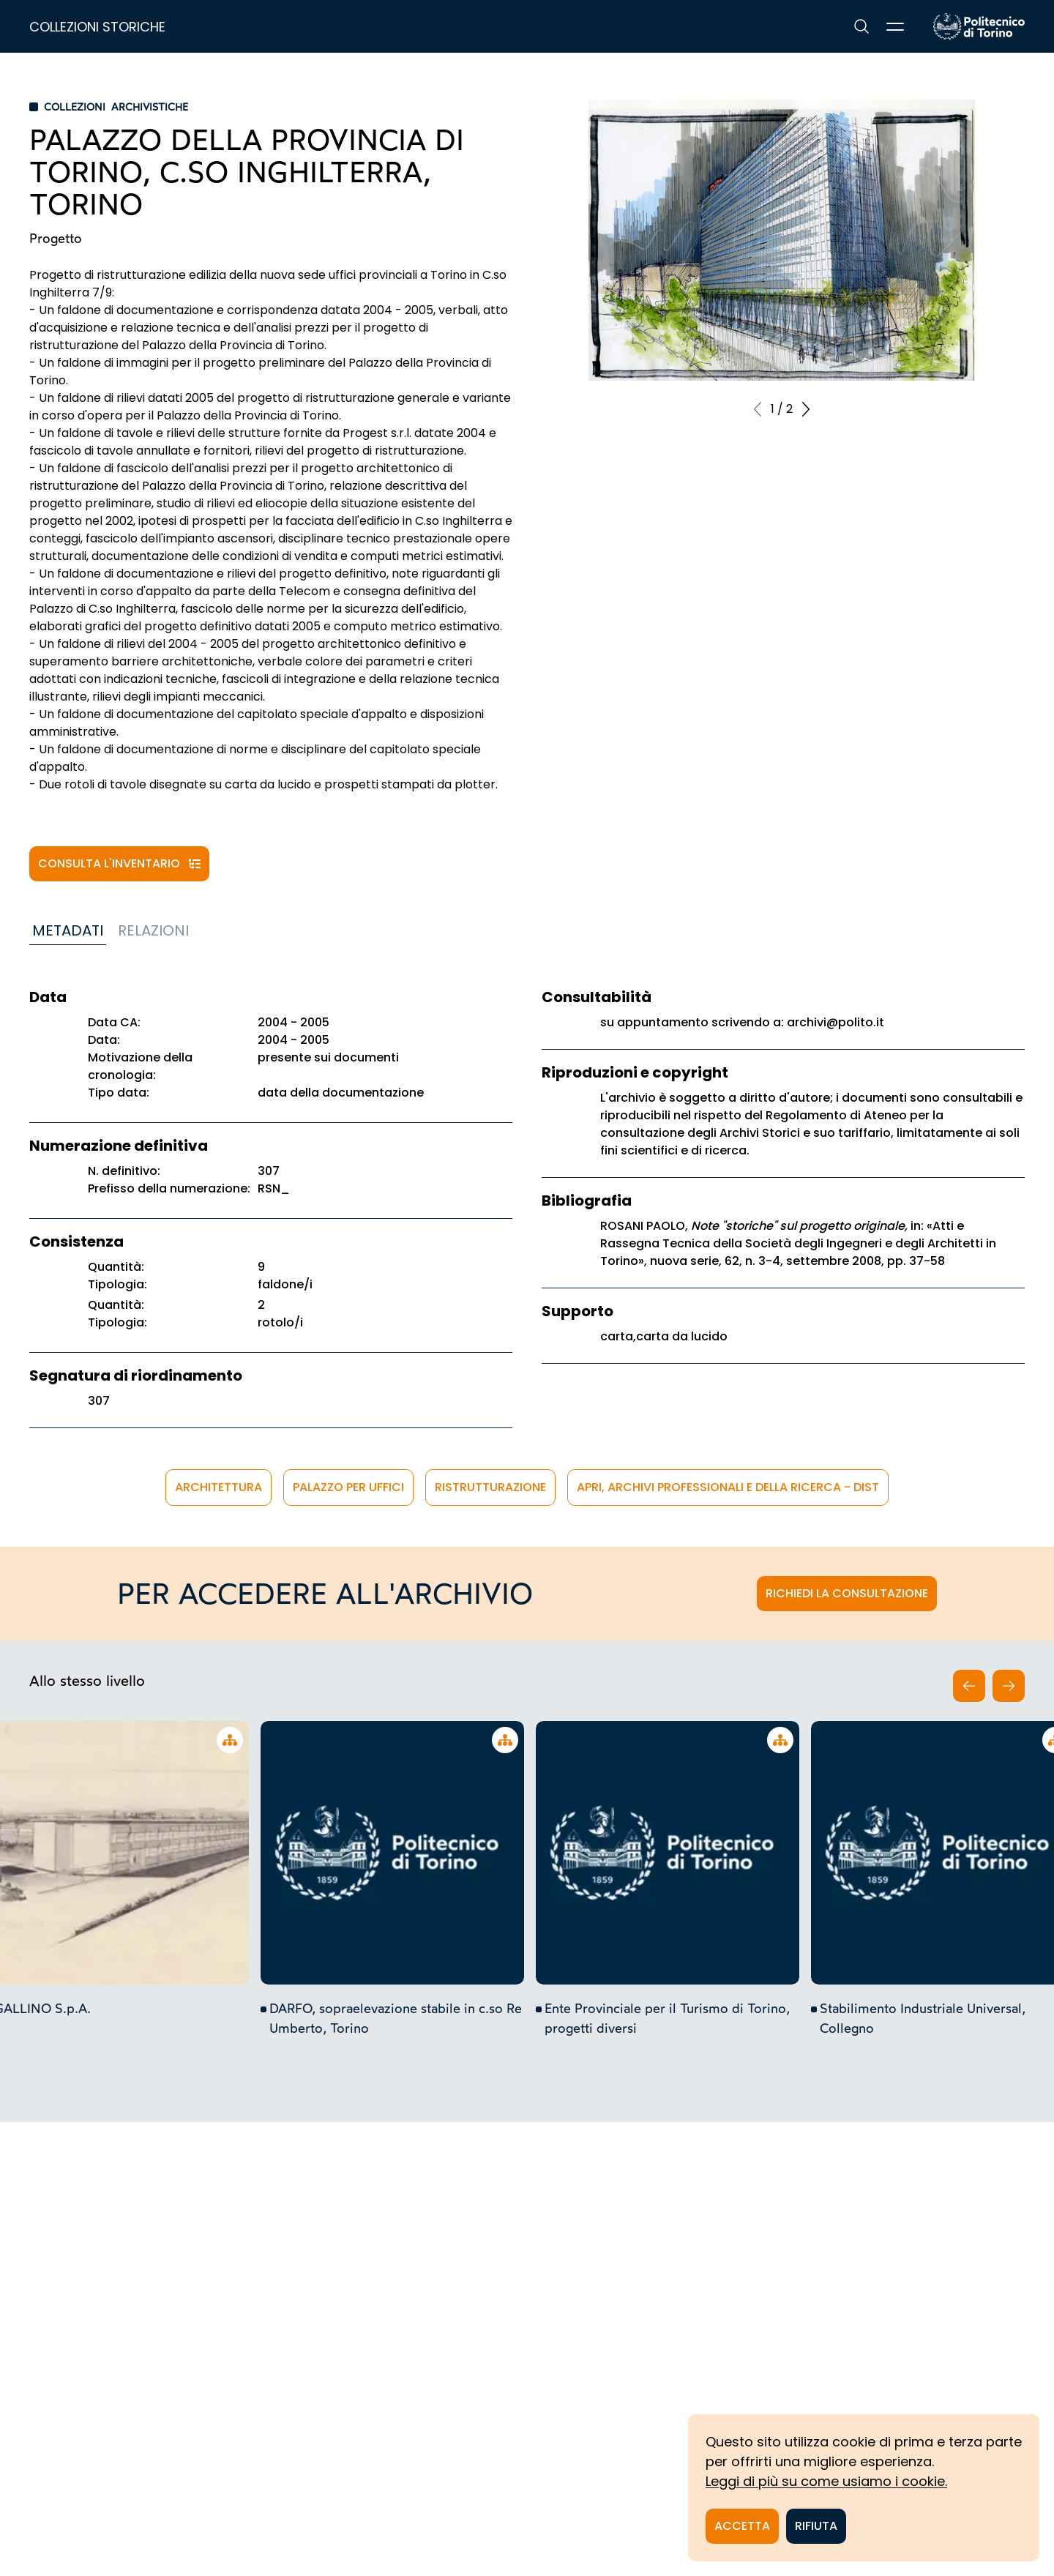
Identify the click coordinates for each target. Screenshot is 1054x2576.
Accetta (742, 2525)
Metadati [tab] (67, 930)
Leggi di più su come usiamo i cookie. (826, 2481)
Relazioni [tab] (153, 930)
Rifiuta (816, 2525)
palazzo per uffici (348, 1487)
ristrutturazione (490, 1487)
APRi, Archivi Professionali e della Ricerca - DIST (728, 1487)
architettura (218, 1487)
